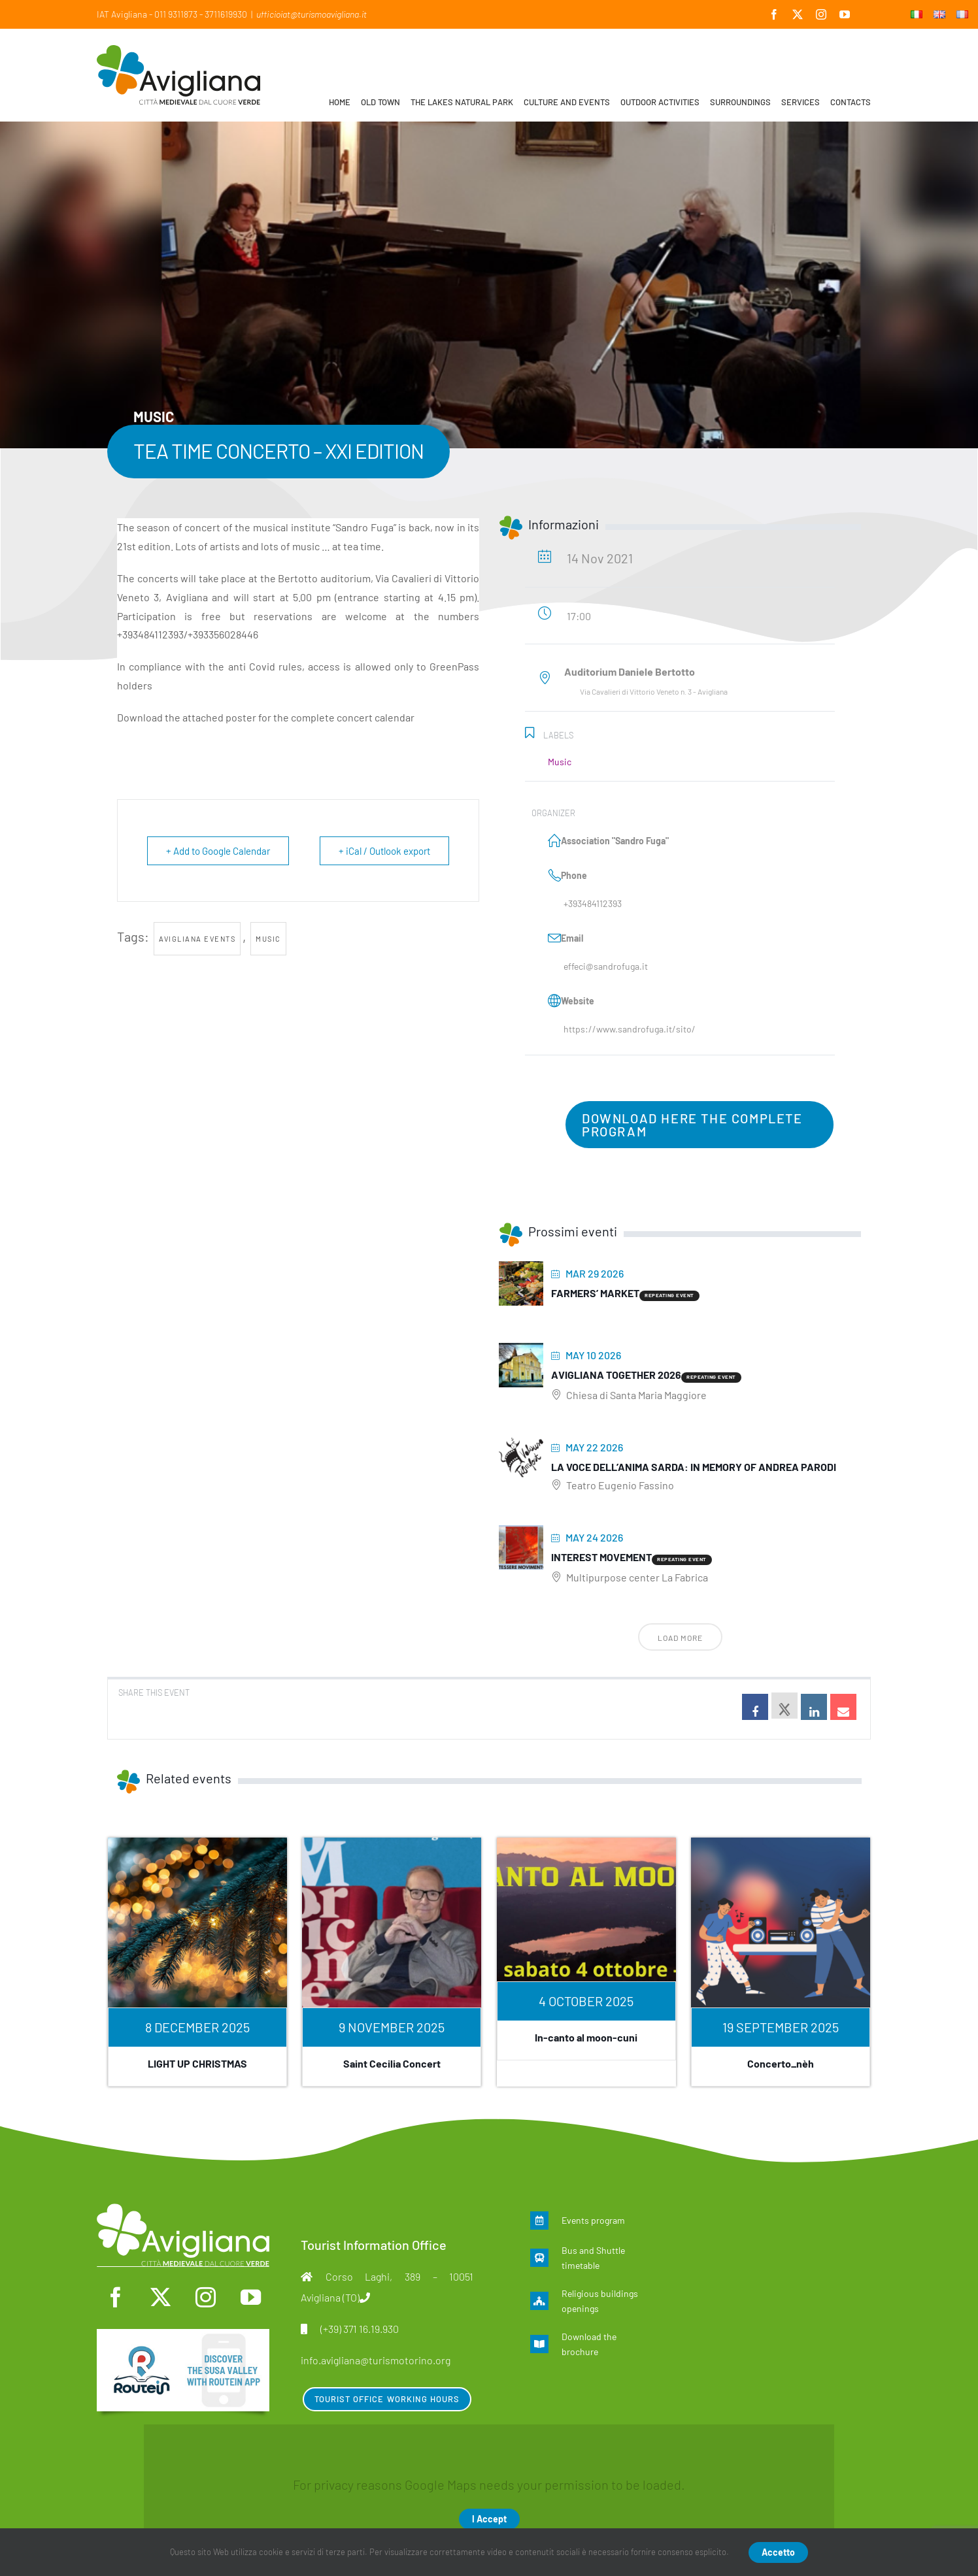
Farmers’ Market (595, 1293)
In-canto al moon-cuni (586, 2037)
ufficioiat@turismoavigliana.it (311, 14)
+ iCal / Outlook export (384, 851)
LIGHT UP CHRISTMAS (197, 2063)
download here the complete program (692, 1124)
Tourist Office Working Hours (387, 2399)
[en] (183, 2335)
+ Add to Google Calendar (218, 851)
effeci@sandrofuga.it (606, 966)
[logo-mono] (183, 2210)
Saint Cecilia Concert (392, 2063)
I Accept (489, 2518)
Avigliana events (197, 938)
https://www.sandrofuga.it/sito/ (630, 1028)
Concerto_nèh (780, 2063)
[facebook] (115, 2297)
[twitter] (160, 2297)
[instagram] (205, 2297)
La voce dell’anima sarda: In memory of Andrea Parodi (693, 1467)
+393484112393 (593, 903)
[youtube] (251, 2297)
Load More (680, 1637)
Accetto (778, 2552)
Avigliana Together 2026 (616, 1374)
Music (268, 938)
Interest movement (601, 1557)
